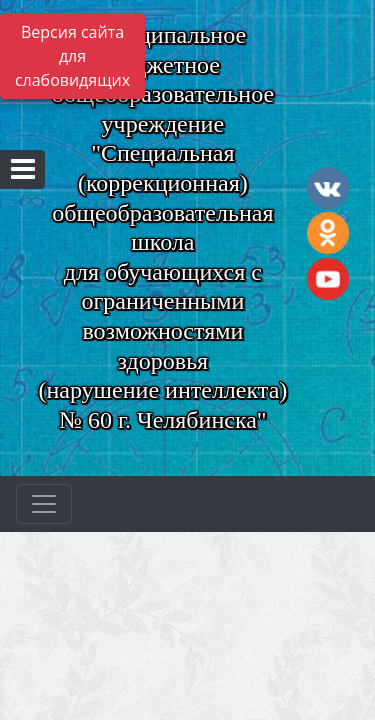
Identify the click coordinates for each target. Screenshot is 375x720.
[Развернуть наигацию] (44, 504)
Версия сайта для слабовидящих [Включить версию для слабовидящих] (72, 56)
